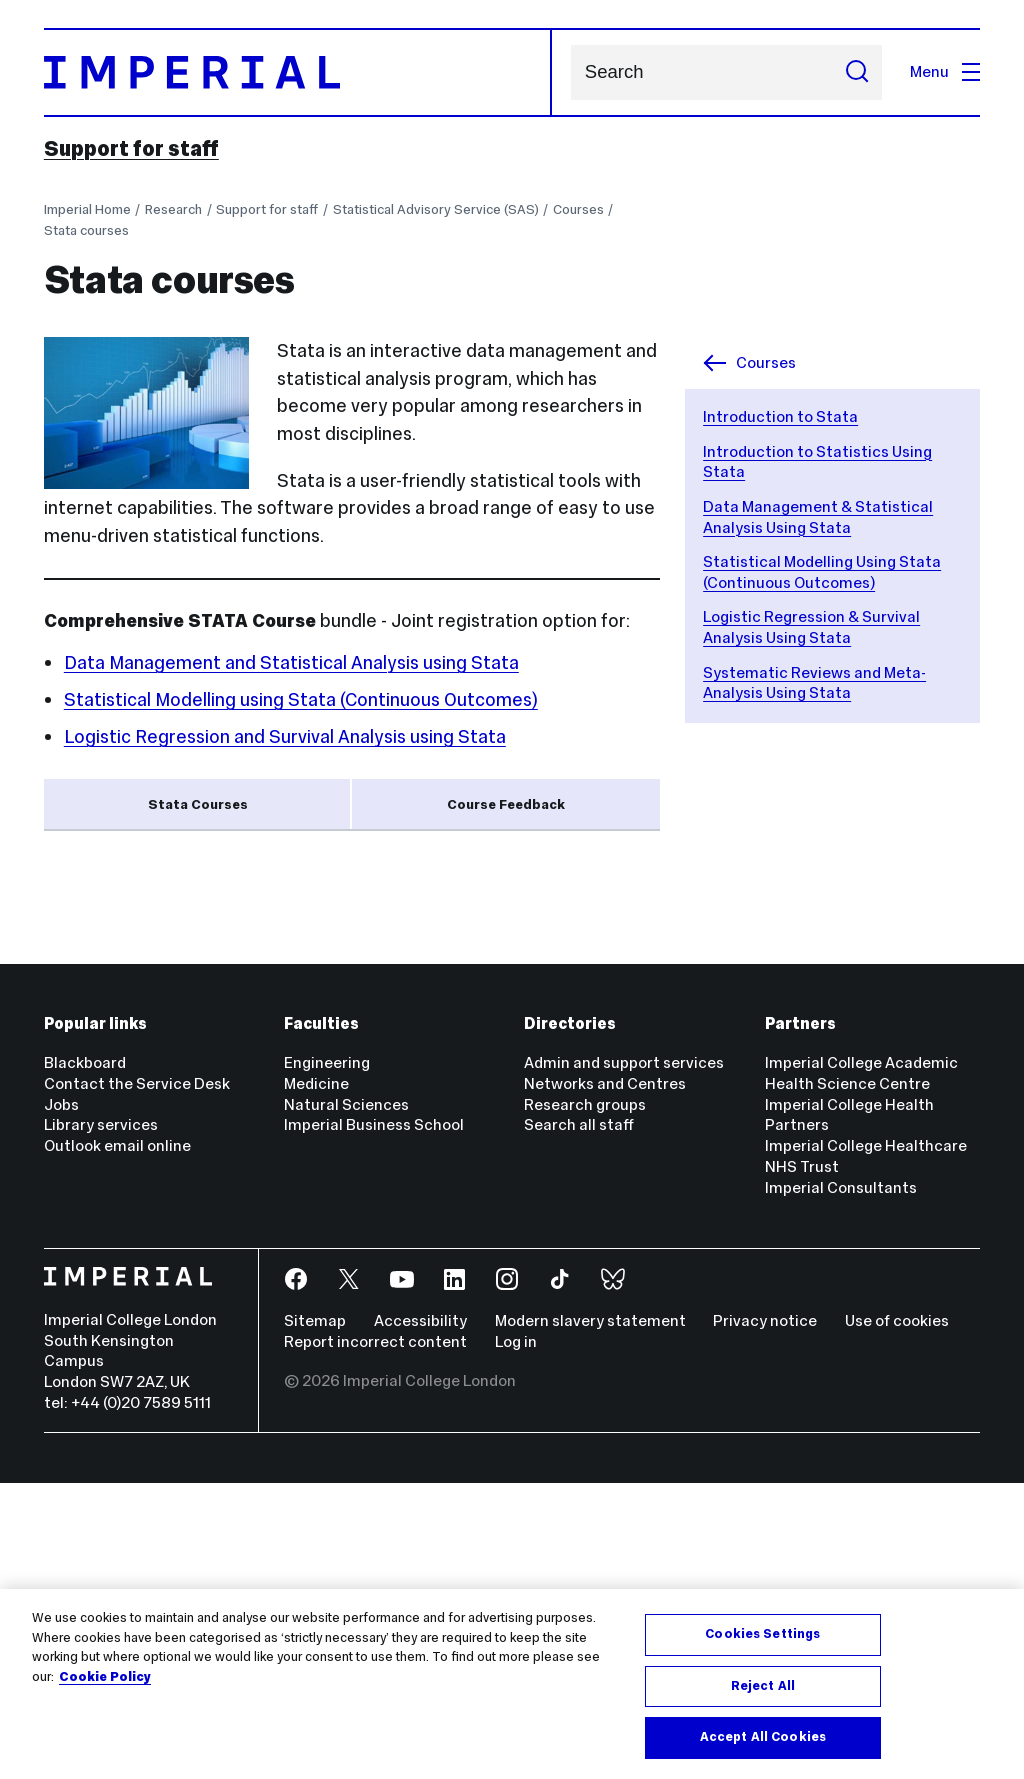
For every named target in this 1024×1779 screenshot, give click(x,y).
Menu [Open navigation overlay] (945, 71)
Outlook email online (117, 1442)
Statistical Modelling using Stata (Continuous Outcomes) (301, 699)
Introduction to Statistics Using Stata (236, 941)
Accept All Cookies (763, 1737)
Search (570, 72)
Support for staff (131, 149)
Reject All (763, 1686)
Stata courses (86, 230)
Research (173, 209)
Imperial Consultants (841, 1483)
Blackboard (85, 1359)
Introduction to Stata (780, 416)
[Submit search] (857, 72)
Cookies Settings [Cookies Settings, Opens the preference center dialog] (762, 1634)
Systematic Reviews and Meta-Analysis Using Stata (814, 683)
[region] (512, 1684)
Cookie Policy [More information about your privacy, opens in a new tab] (105, 1677)
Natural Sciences (346, 1400)
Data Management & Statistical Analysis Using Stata (818, 517)
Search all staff (579, 1421)
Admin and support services (624, 1359)
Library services (101, 1421)
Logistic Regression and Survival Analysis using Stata (285, 736)
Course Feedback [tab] (506, 804)
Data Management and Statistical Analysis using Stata (291, 662)
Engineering (327, 1359)
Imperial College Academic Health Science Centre (861, 1370)
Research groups (585, 1400)
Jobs (61, 1400)
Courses (578, 209)
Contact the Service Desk (137, 1379)
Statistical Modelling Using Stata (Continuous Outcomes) (822, 572)
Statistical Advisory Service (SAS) (436, 209)
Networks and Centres (605, 1379)
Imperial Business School (374, 1421)
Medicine (316, 1379)
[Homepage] (298, 72)
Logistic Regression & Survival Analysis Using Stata (811, 627)
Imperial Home (87, 209)
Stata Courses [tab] (198, 804)
